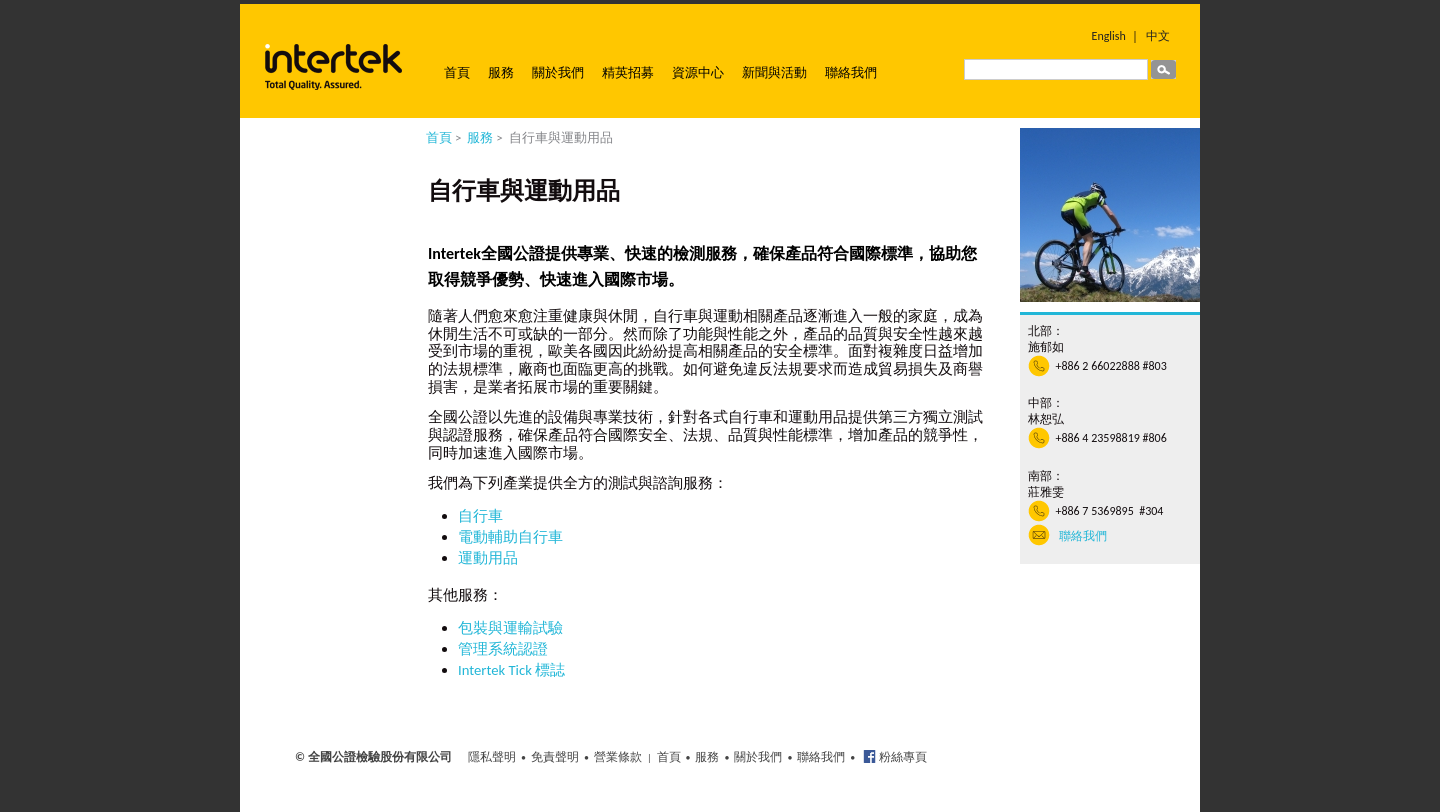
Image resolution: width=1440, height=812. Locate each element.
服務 (501, 72)
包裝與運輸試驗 (510, 628)
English (1109, 36)
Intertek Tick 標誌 (511, 670)
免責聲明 (555, 757)
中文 (1158, 36)
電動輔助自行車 (510, 537)
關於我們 (558, 72)
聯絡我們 (851, 72)
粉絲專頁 (901, 757)
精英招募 (628, 72)
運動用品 (488, 558)
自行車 (480, 516)
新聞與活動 (774, 72)
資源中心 (698, 72)
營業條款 (618, 757)
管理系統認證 (503, 649)
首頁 (457, 72)
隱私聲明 (492, 757)
